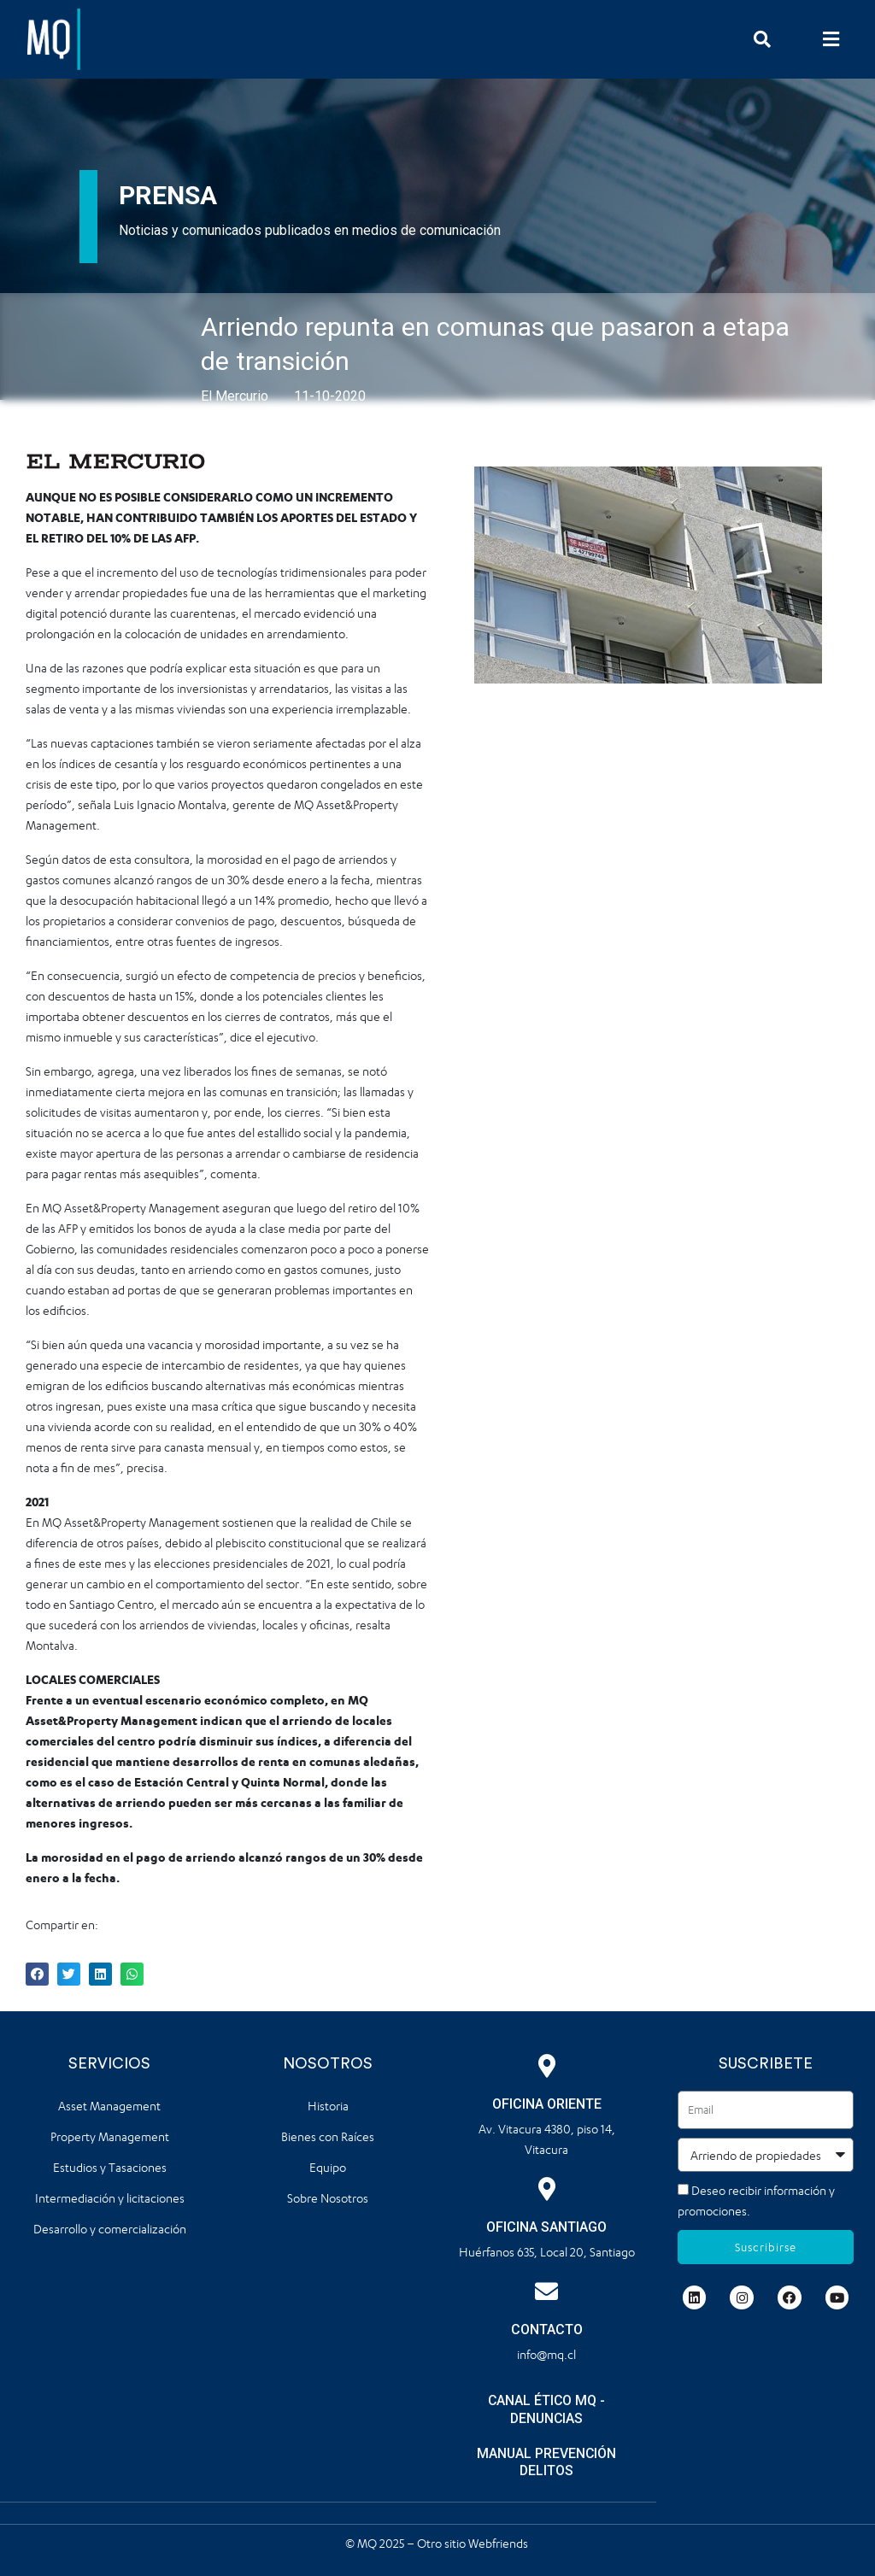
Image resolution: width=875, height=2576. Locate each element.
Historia (328, 2105)
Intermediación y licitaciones (110, 2198)
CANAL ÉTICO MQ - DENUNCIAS (546, 2409)
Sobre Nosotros (327, 2198)
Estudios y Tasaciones (110, 2167)
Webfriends (499, 2542)
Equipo (327, 2167)
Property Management (109, 2136)
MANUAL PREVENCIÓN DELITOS (546, 2462)
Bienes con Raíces (327, 2136)
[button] (831, 39)
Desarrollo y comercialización (109, 2228)
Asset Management (109, 2105)
